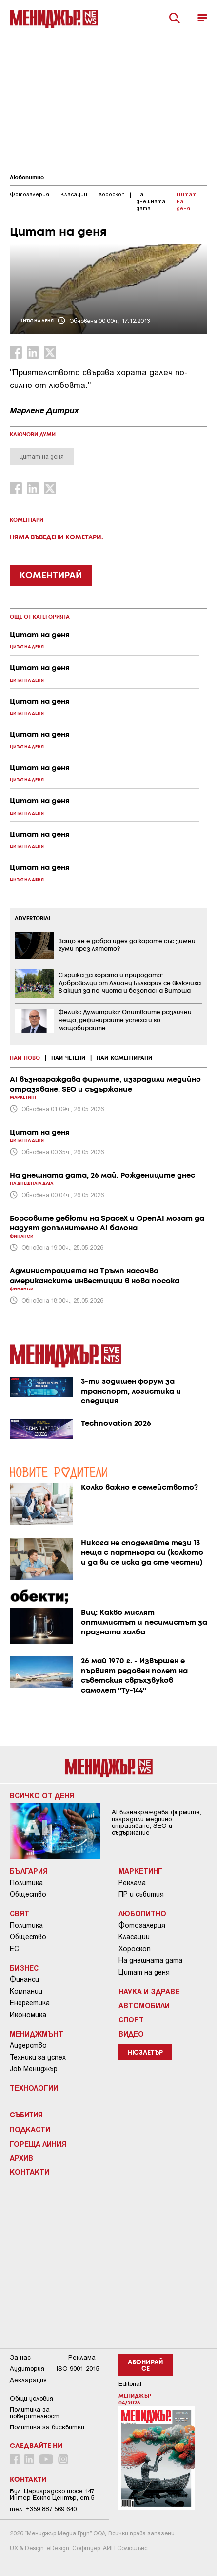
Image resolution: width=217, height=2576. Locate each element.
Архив (21, 2157)
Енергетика (30, 2002)
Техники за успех (38, 2057)
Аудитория (27, 2368)
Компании (26, 1991)
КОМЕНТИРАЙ (51, 576)
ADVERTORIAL (33, 918)
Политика (26, 1882)
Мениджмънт (36, 2033)
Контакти (29, 2171)
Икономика (28, 2014)
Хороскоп (134, 1948)
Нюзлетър (145, 2053)
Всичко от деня (42, 1795)
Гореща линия (38, 2143)
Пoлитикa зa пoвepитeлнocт (34, 2412)
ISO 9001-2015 (78, 2368)
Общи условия (31, 2398)
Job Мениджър (34, 2068)
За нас (20, 2357)
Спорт (131, 2019)
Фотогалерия (141, 1925)
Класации (134, 1936)
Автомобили (144, 2005)
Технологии (34, 2087)
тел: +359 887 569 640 (43, 2509)
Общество (28, 1894)
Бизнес (24, 1967)
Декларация (28, 2380)
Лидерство (28, 2045)
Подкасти (30, 2129)
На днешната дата (150, 1960)
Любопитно (27, 177)
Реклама (132, 1882)
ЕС (14, 1948)
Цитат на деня (144, 1972)
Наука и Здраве (148, 1991)
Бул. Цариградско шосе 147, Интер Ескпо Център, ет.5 (53, 2494)
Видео (131, 2033)
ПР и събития (141, 1894)
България (29, 1871)
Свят (19, 1913)
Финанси (24, 1979)
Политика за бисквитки (47, 2427)
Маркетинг (140, 1871)
